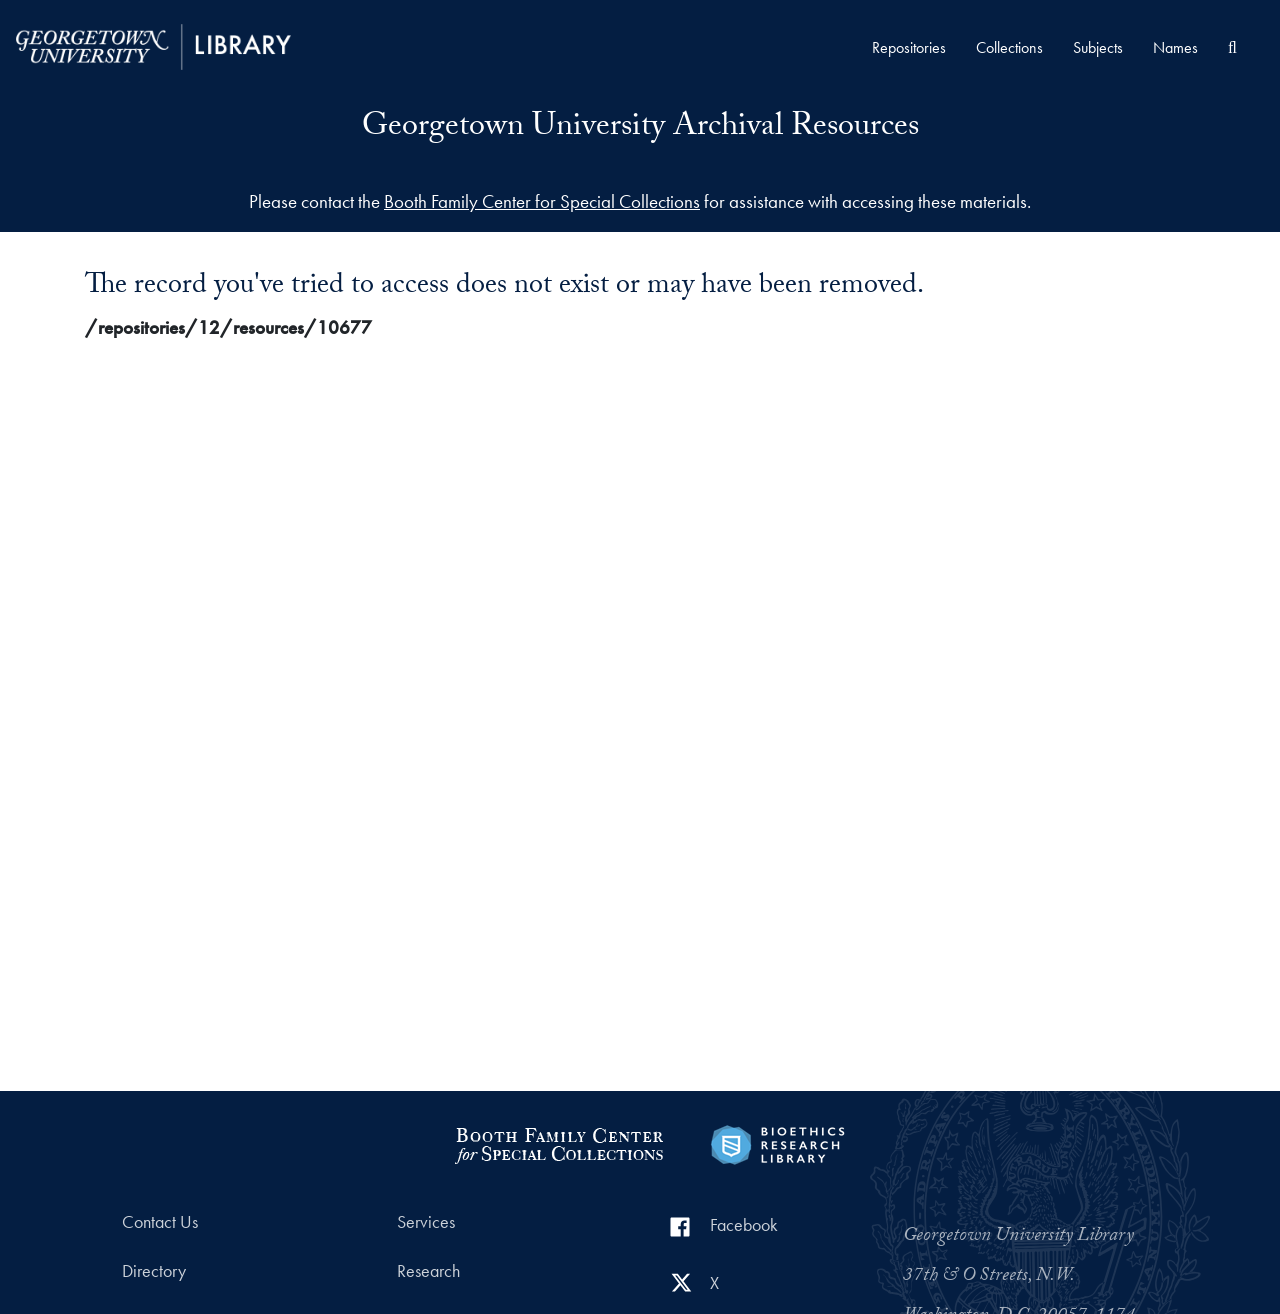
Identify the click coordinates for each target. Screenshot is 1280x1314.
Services (426, 1222)
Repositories (909, 47)
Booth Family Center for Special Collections (542, 201)
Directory (154, 1271)
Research (428, 1271)
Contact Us (160, 1222)
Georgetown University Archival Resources (640, 129)
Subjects (1098, 47)
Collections (1009, 47)
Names (1175, 47)
